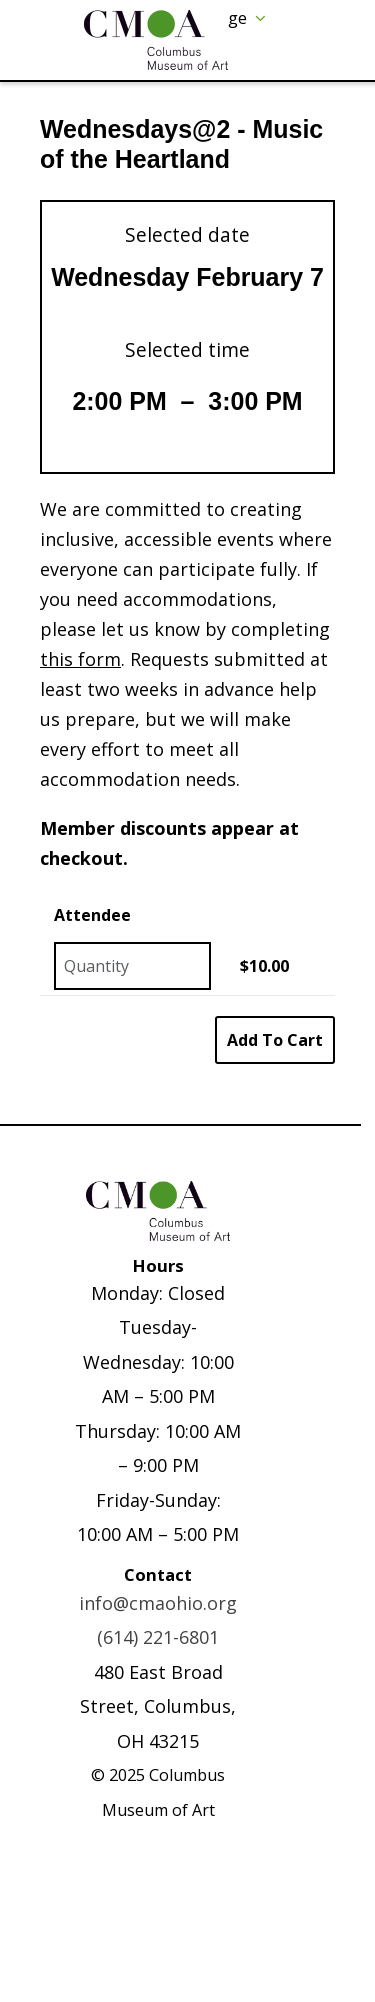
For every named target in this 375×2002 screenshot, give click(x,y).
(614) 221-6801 (158, 1637)
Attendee (92, 915)
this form (80, 659)
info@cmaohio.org (158, 1603)
